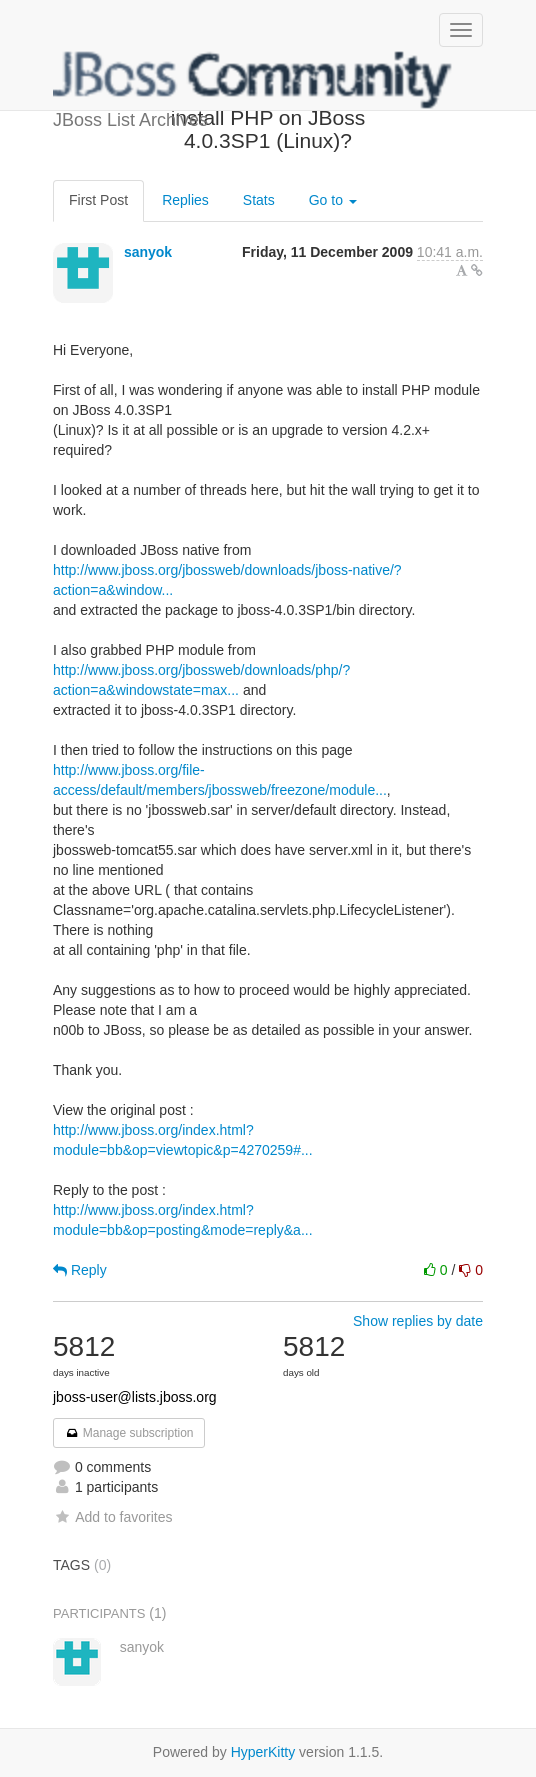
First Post (98, 200)
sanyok (148, 252)
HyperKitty (263, 1752)
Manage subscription (129, 1433)
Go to (333, 200)
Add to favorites (112, 1517)
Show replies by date (418, 1321)
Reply (80, 1270)
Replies (185, 200)
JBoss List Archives (253, 80)
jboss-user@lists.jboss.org (135, 1397)
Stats (259, 200)
